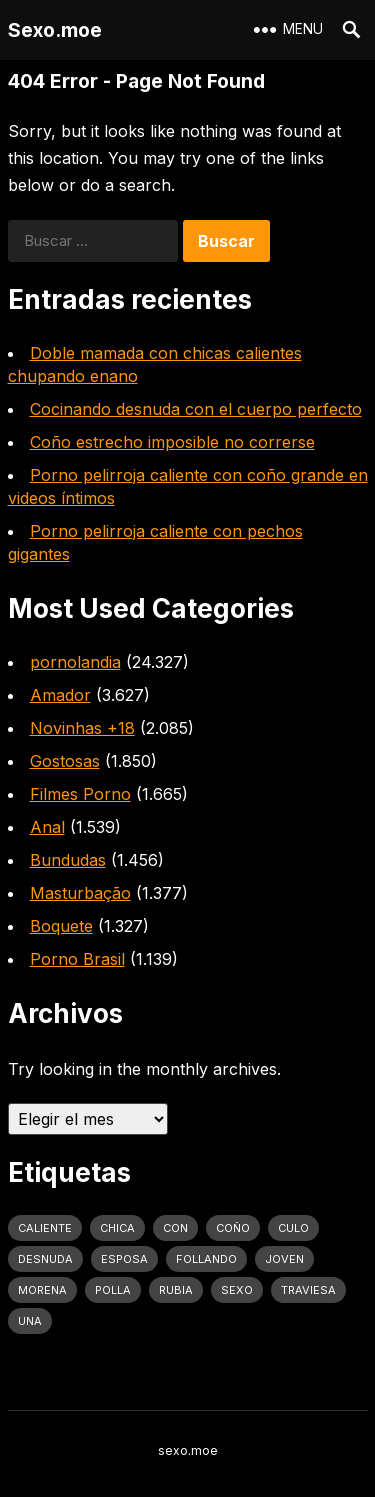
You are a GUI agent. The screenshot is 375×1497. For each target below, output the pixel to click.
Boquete (61, 926)
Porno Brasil (77, 959)
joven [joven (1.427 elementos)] (284, 1259)
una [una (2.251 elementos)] (30, 1321)
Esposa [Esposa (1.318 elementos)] (124, 1259)
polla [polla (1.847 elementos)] (113, 1290)
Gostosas (65, 761)
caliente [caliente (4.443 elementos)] (45, 1228)
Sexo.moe (55, 30)
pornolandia (75, 662)
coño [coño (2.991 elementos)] (233, 1228)
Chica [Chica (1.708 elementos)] (117, 1228)
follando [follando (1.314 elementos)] (206, 1259)
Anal (47, 827)
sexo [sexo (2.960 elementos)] (237, 1290)
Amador (60, 695)
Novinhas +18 (82, 728)
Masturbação (80, 893)
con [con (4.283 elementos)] (175, 1228)
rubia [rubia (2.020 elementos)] (176, 1290)
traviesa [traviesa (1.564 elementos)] (308, 1290)
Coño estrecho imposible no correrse (172, 442)
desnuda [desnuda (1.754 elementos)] (45, 1259)
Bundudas (68, 860)
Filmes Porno (80, 794)
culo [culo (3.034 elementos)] (293, 1228)
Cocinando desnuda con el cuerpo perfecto (196, 409)
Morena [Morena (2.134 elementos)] (42, 1290)
